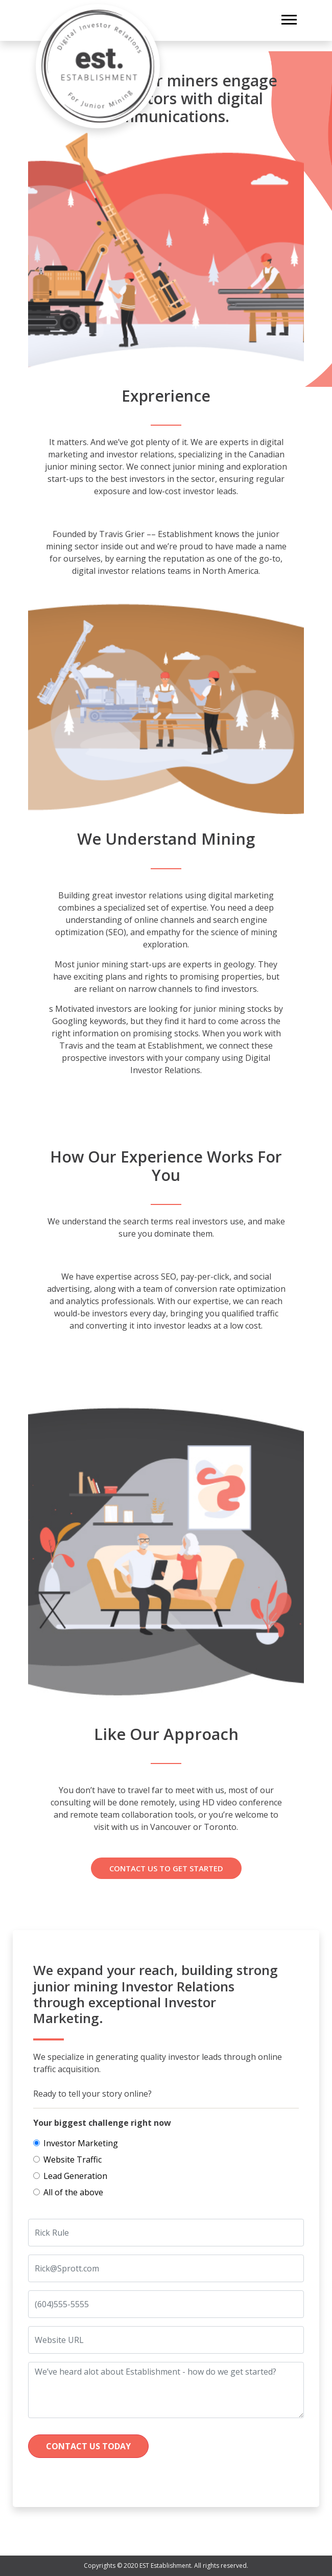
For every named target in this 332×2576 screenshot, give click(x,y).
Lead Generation (75, 2176)
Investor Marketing (80, 2143)
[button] (288, 18)
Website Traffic (72, 2159)
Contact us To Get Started (166, 1868)
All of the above (73, 2192)
